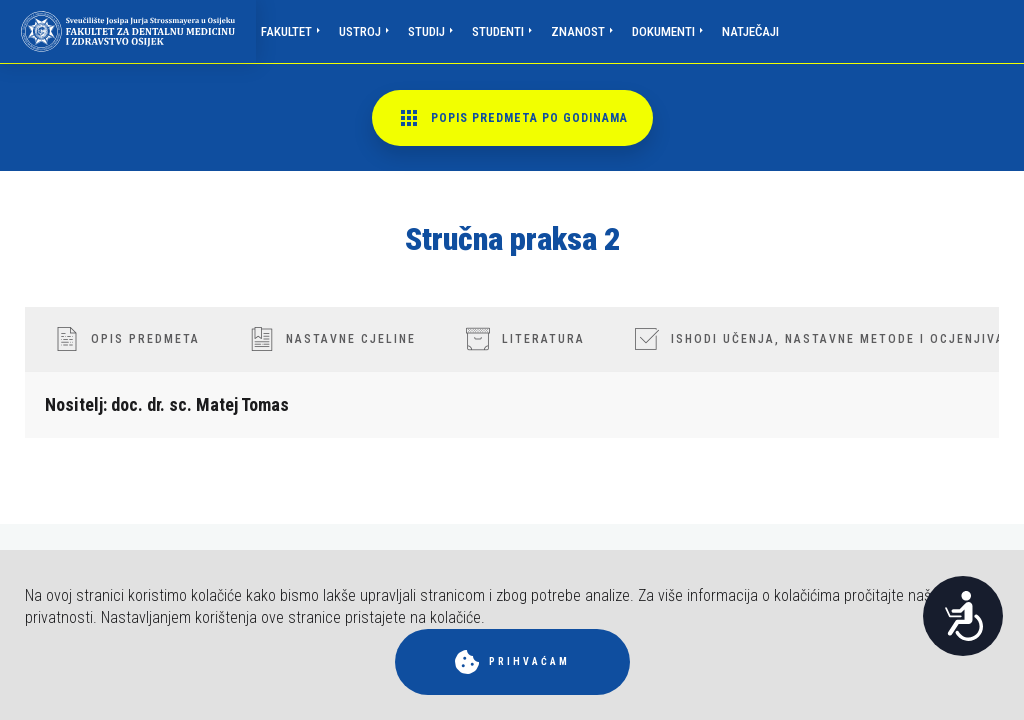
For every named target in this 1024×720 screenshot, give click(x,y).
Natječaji (750, 31)
